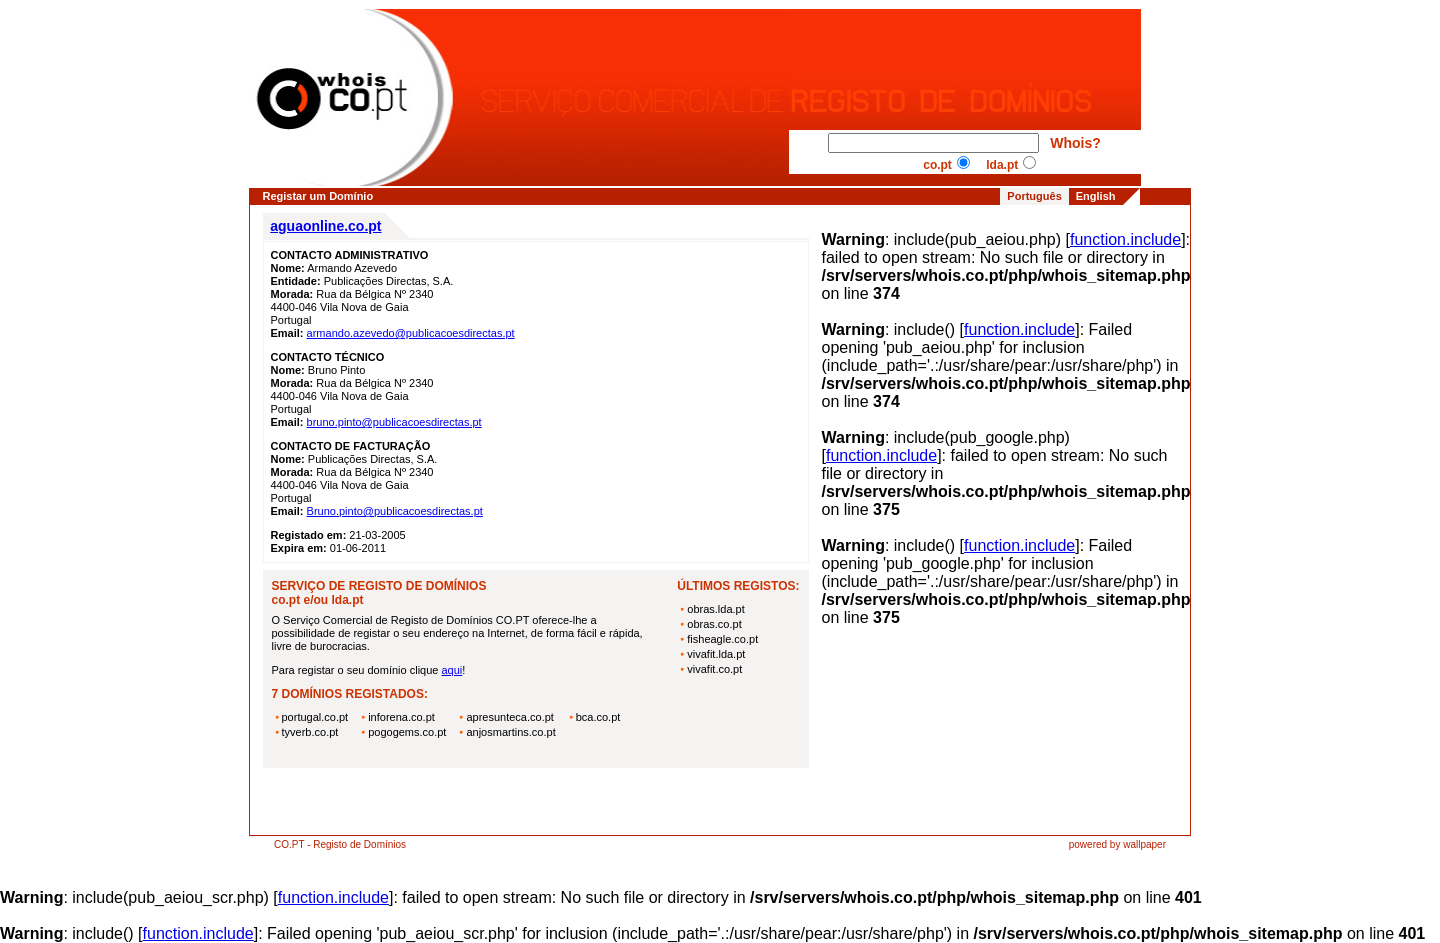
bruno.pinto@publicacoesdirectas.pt (394, 422)
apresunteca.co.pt (509, 717)
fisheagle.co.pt (722, 639)
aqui (451, 670)
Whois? (1075, 143)
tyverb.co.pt (310, 732)
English (1096, 196)
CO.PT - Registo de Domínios (340, 844)
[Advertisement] (536, 805)
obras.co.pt (714, 624)
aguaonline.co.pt (325, 226)
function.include (1125, 239)
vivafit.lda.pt (716, 654)
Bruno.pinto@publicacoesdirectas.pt (395, 511)
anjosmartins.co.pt (510, 732)
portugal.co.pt (315, 717)
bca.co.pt (598, 717)
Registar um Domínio (318, 196)
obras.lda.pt (715, 609)
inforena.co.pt (401, 717)
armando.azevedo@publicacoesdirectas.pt (411, 333)
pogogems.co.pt (407, 732)
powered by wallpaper (1117, 844)
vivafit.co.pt (714, 669)
